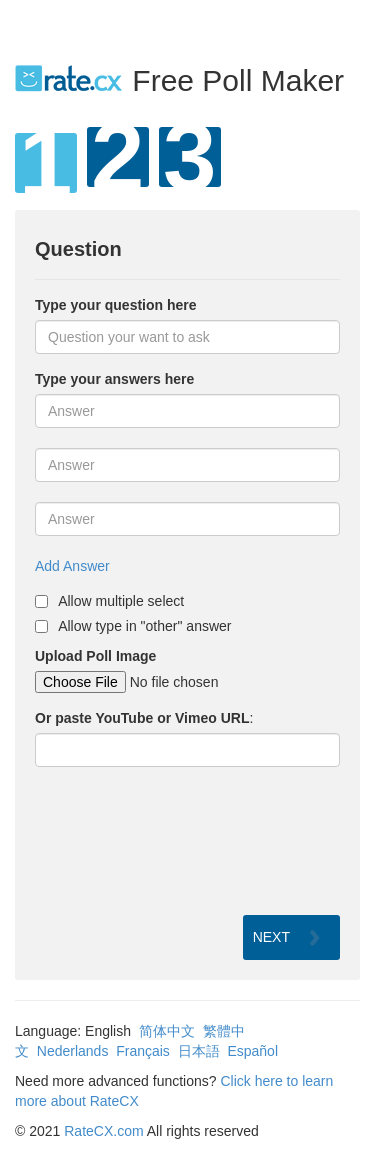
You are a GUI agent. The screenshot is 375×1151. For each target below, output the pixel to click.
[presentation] (187, 841)
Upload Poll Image (95, 656)
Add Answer (72, 566)
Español (252, 1051)
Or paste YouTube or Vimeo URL (142, 718)
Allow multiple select (121, 601)
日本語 (199, 1051)
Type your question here (116, 305)
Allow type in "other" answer (144, 626)
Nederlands (73, 1051)
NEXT (271, 937)
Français (143, 1051)
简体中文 (167, 1031)
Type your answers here (114, 379)
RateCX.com (103, 1131)
